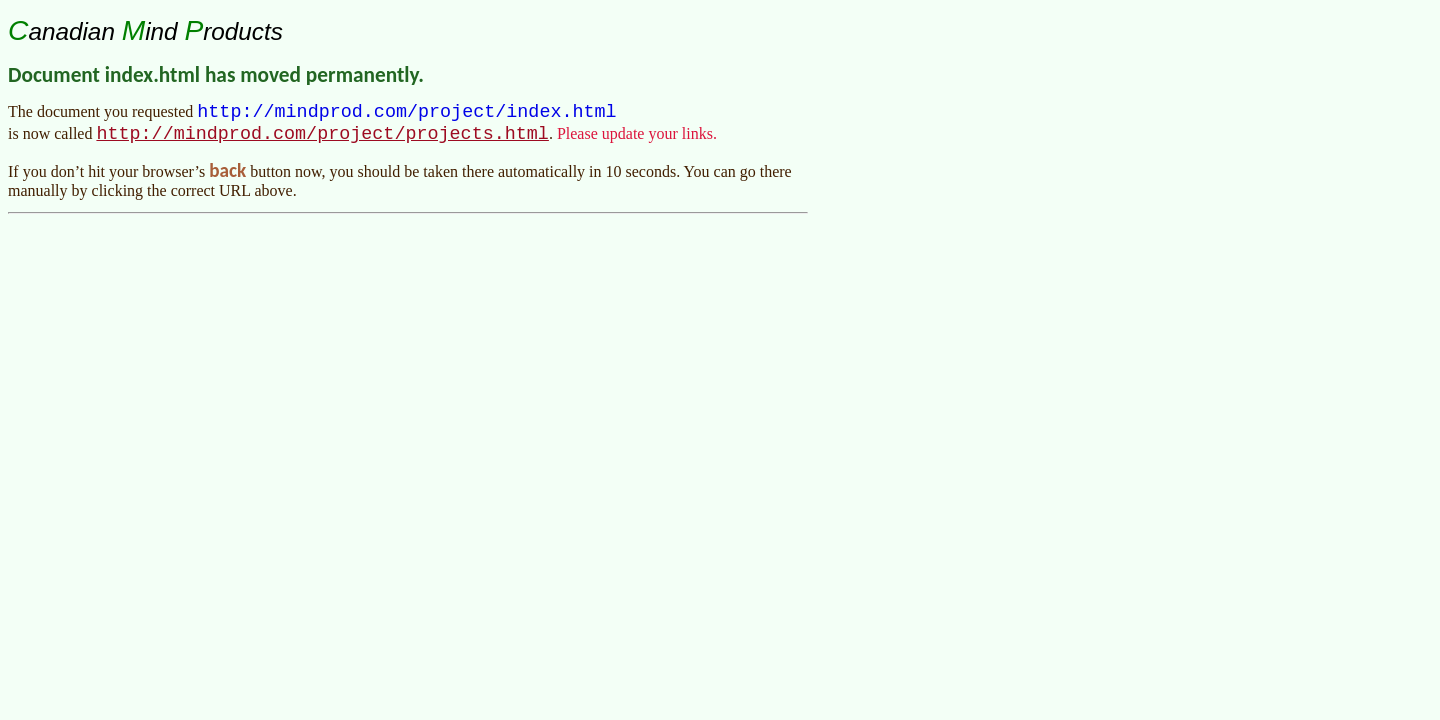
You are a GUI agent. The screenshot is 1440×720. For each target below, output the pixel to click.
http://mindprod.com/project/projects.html (322, 138)
